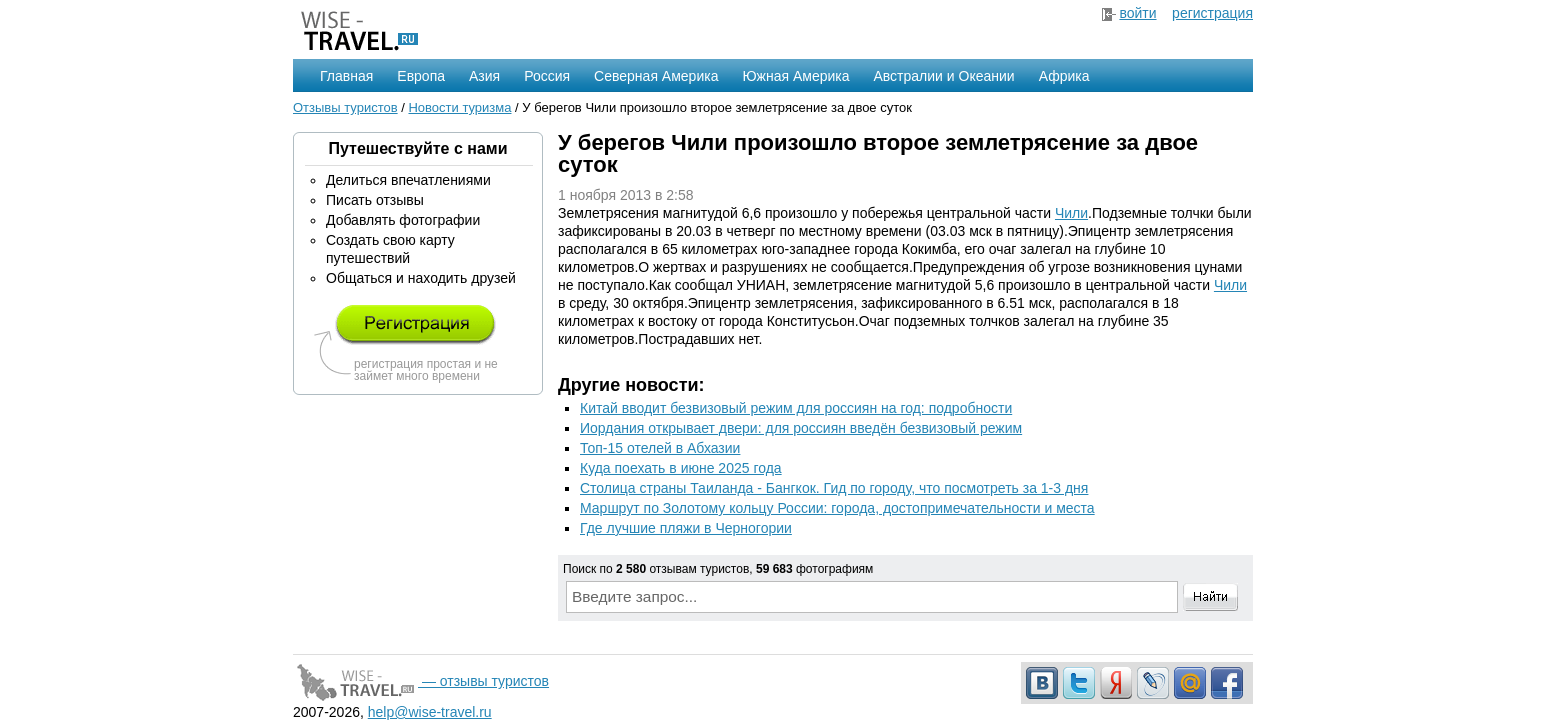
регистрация (1212, 13)
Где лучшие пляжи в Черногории (686, 528)
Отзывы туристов (345, 107)
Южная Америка (795, 76)
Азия (484, 76)
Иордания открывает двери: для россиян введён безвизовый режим (801, 428)
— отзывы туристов (421, 681)
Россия (547, 76)
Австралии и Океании (944, 76)
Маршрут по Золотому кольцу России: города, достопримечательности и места (837, 508)
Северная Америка (656, 76)
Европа (421, 76)
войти (1137, 13)
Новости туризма (459, 107)
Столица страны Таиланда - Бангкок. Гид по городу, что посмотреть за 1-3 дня (834, 488)
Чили (1071, 213)
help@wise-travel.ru (430, 712)
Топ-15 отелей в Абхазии (660, 448)
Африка (1064, 76)
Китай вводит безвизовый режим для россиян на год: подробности (796, 408)
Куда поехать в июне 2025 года (681, 468)
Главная (346, 76)
